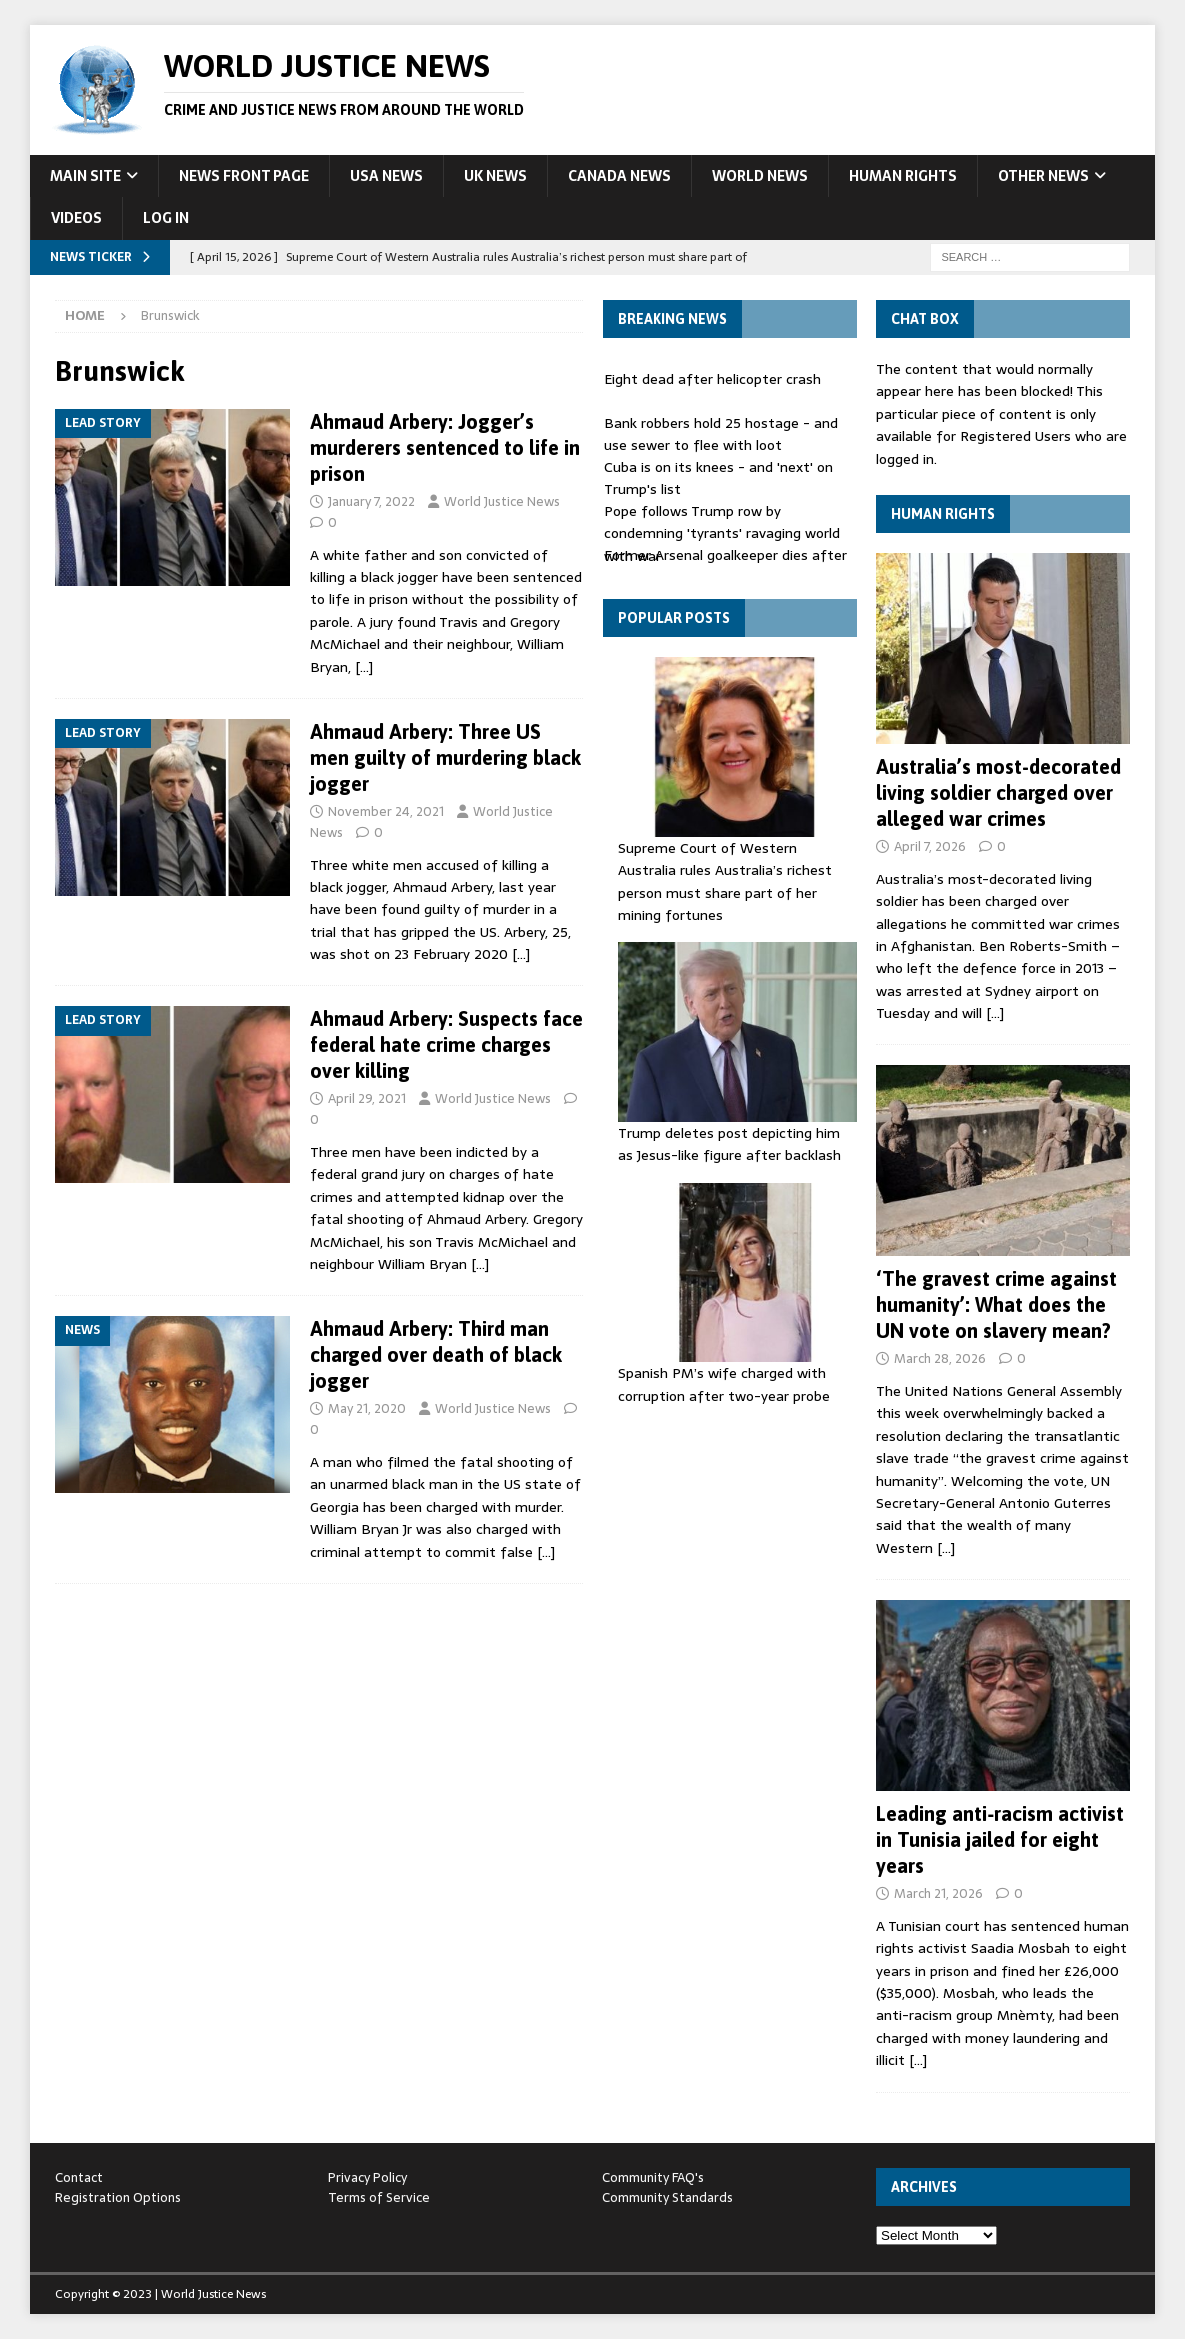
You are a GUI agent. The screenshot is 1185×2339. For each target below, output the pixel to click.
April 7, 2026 (930, 846)
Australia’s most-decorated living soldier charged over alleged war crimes (998, 792)
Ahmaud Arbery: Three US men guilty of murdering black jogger (445, 757)
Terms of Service (379, 2197)
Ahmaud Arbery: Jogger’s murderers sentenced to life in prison (445, 447)
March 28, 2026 (940, 1358)
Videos (76, 218)
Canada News (619, 176)
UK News (495, 176)
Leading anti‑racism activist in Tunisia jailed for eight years (1000, 1839)
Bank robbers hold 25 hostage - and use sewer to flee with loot (721, 434)
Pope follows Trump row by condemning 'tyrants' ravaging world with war (722, 533)
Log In (166, 218)
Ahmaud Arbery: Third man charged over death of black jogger (436, 1354)
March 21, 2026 (938, 1893)
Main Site (85, 176)
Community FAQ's (653, 2177)
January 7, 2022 (371, 501)
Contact (79, 2177)
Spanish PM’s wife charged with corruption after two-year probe (724, 1384)
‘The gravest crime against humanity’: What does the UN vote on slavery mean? (996, 1304)
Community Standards (667, 2197)
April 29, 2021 (367, 1098)
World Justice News (502, 501)
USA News (386, 176)
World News (760, 176)
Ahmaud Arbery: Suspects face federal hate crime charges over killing (446, 1044)
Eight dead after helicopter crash (712, 379)
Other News (1043, 176)
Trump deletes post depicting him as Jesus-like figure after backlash (729, 1144)
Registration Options (118, 2197)
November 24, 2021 (386, 811)
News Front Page (244, 176)
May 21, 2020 (367, 1408)
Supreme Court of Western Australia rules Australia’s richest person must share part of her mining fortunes (725, 881)
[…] (364, 667)
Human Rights (903, 176)
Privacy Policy (367, 2177)
